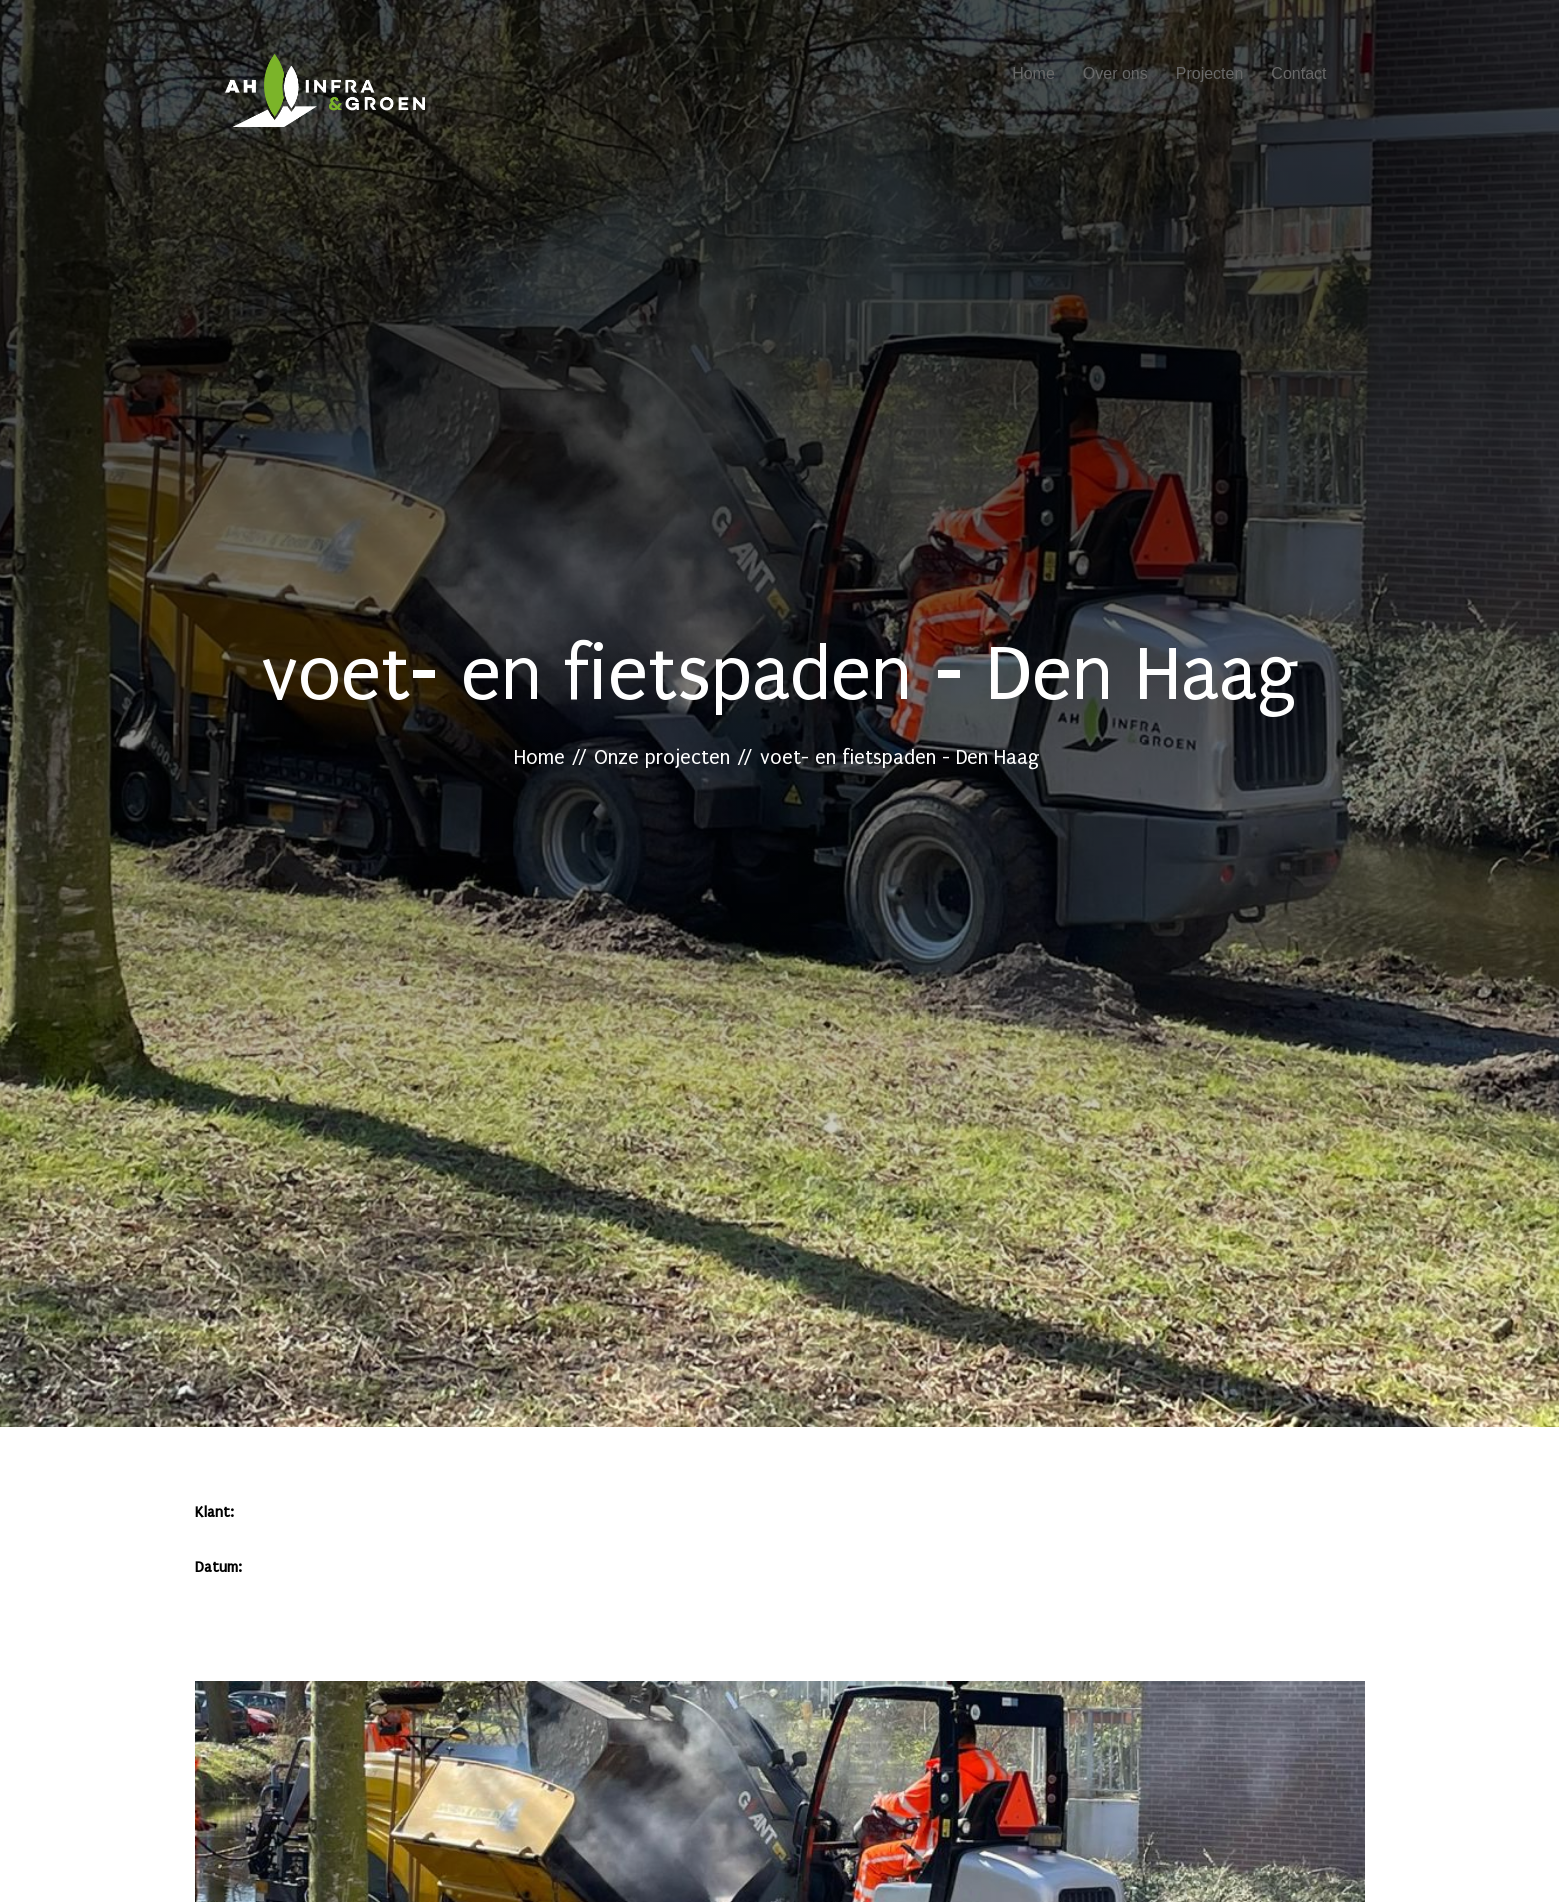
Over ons (1115, 73)
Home (1033, 73)
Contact (1298, 73)
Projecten (1210, 73)
